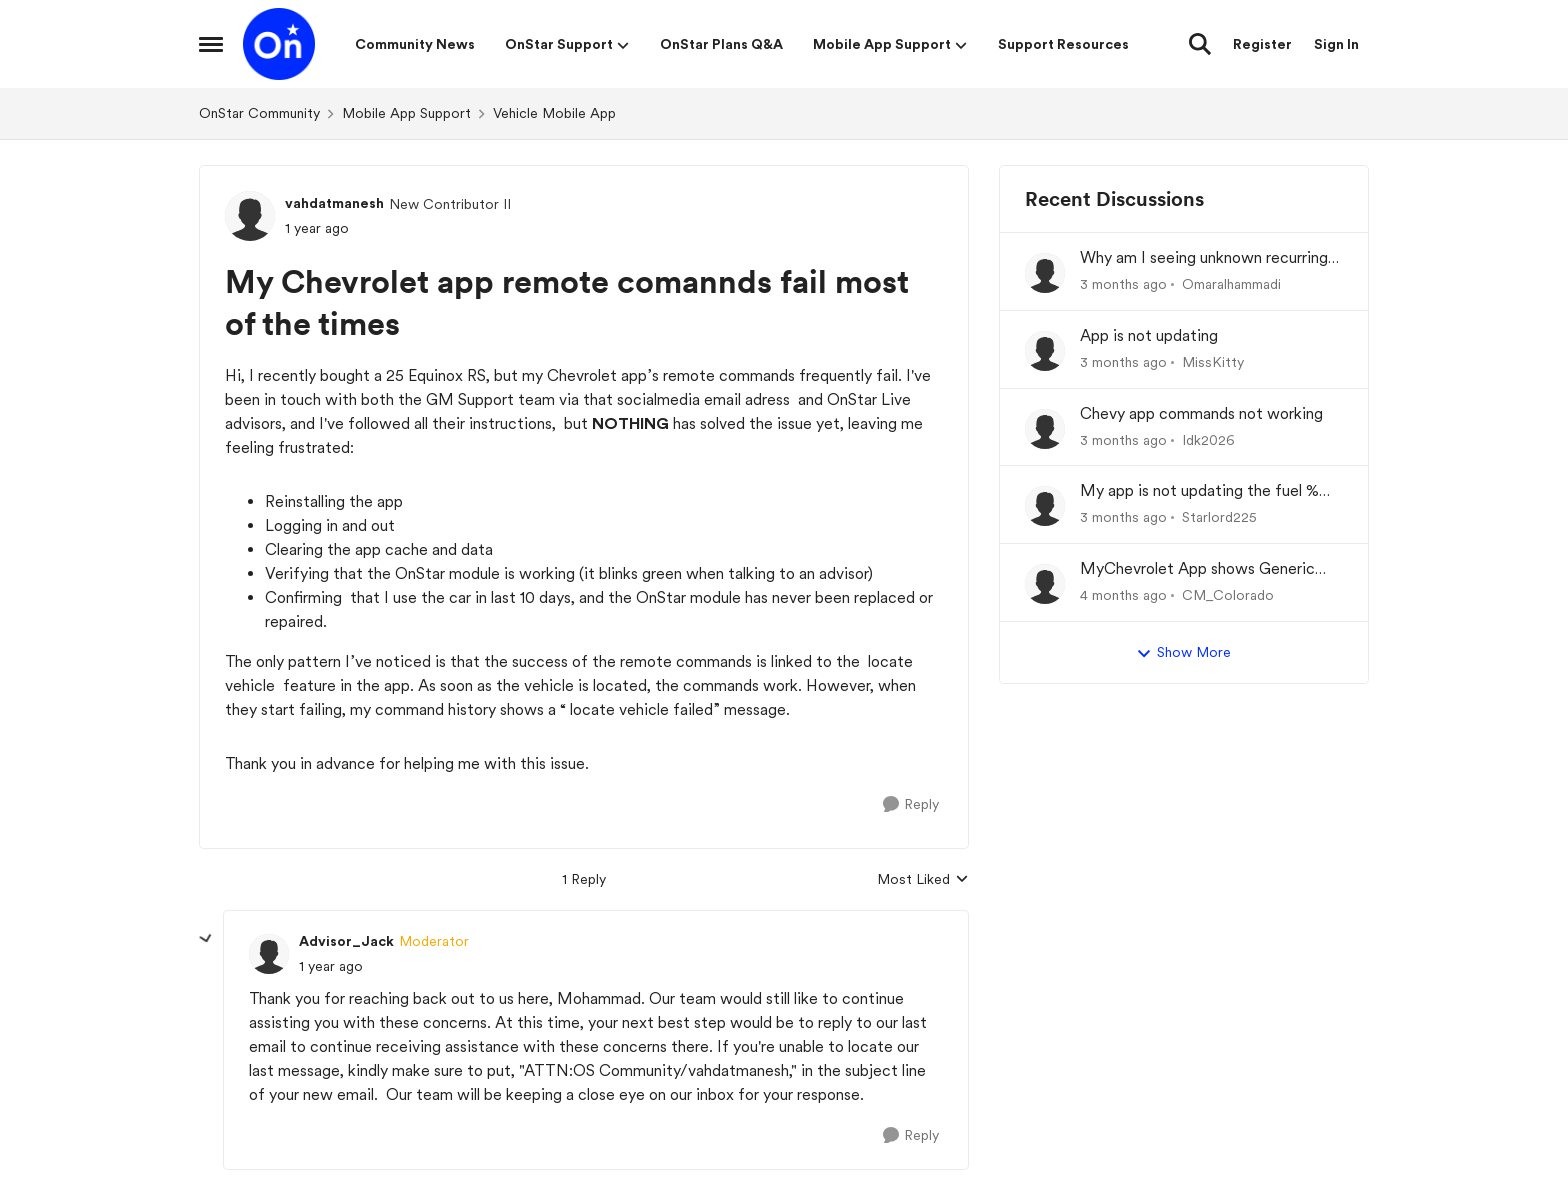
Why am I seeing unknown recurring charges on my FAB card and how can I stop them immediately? (1210, 258)
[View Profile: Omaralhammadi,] (1045, 273)
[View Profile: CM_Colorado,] (1045, 584)
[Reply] (911, 804)
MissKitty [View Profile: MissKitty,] (1213, 362)
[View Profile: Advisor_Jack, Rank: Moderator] (269, 954)
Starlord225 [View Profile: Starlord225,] (1219, 517)
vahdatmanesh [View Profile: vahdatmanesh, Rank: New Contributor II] (334, 203)
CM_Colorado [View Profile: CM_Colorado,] (1228, 595)
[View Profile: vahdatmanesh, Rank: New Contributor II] (250, 216)
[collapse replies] (206, 939)
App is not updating (1149, 335)
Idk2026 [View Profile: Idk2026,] (1208, 439)
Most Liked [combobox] (923, 880)
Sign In (1336, 44)
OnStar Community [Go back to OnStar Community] (259, 113)
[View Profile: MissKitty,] (1045, 351)
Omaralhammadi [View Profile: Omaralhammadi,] (1231, 284)
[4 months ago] (1123, 595)
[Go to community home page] (279, 44)
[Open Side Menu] (211, 44)
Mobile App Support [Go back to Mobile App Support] (406, 113)
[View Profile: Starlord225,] (1045, 506)
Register (1262, 44)
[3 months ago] (1123, 284)
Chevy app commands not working (1201, 413)
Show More (1183, 653)
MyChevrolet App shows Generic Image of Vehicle (1197, 569)
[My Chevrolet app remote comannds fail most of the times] (331, 966)
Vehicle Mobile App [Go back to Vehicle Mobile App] (554, 113)
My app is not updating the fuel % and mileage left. (1199, 491)
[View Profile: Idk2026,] (1045, 429)
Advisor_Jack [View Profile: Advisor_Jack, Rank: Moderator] (346, 941)
